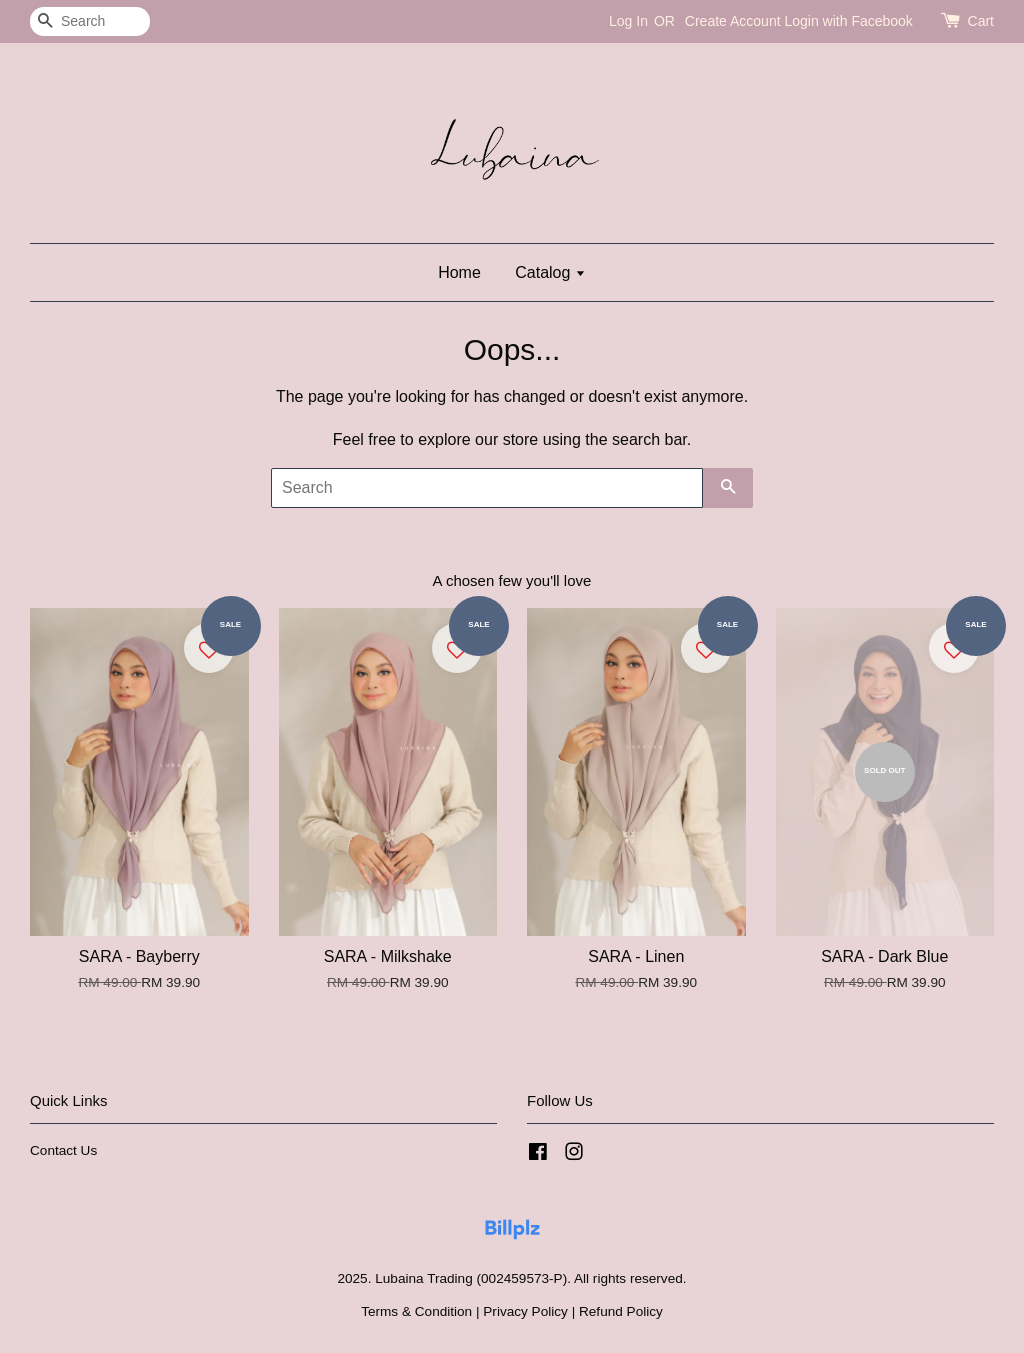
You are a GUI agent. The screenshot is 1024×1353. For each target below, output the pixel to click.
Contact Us (63, 1150)
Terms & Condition (416, 1311)
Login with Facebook (848, 21)
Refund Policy (621, 1311)
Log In (628, 21)
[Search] (90, 21)
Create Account (733, 21)
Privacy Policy (525, 1311)
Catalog (550, 272)
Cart (981, 21)
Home (459, 272)
